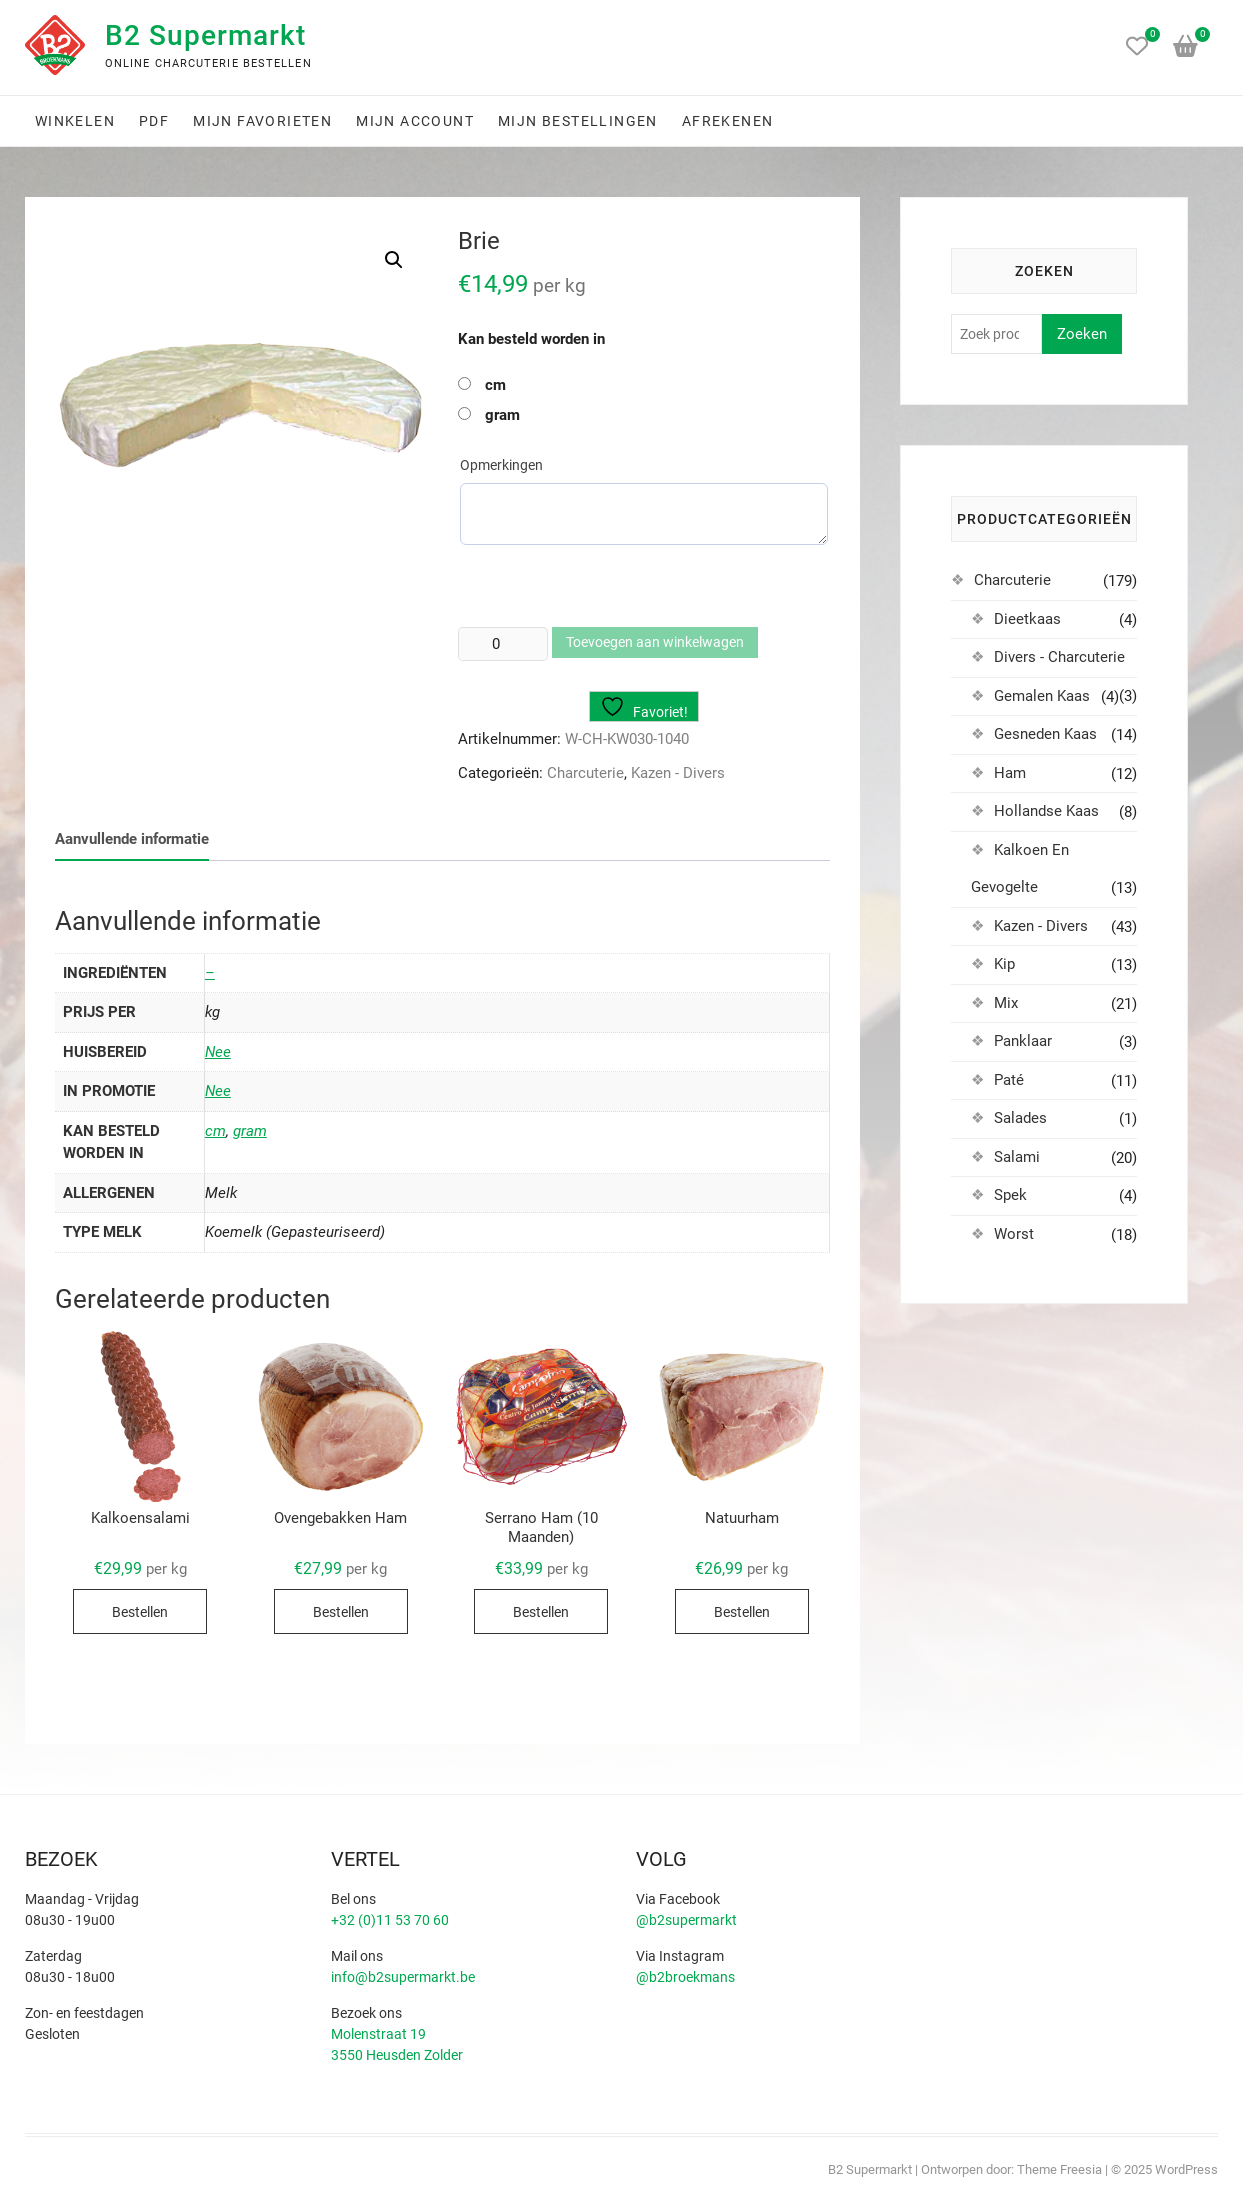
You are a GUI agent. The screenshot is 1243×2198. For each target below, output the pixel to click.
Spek (1010, 1195)
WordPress (1186, 2169)
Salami (1017, 1157)
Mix (1006, 1003)
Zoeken (1082, 334)
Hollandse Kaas (1046, 811)
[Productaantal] (503, 644)
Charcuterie (585, 773)
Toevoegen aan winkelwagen (655, 642)
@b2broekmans (685, 1977)
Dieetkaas (1027, 619)
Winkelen (75, 121)
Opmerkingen (501, 465)
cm (495, 385)
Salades (1020, 1118)
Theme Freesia (1059, 2169)
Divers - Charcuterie (1059, 657)
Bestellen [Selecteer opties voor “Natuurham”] (742, 1612)
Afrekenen (728, 121)
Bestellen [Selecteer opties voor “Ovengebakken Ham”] (341, 1612)
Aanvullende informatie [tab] (132, 839)
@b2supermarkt (686, 1920)
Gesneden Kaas (1045, 734)
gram (502, 415)
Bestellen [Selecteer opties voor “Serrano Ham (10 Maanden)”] (541, 1612)
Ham (1010, 773)
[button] (394, 260)
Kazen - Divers (678, 773)
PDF (154, 121)
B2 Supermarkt (205, 35)
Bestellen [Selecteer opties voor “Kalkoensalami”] (140, 1612)
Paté (1009, 1080)
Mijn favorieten (262, 121)
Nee (218, 1052)
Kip (1004, 964)
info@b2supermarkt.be (403, 1977)
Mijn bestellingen (578, 121)
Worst (1014, 1234)
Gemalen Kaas (1042, 696)
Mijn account (415, 121)
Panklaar (1023, 1041)
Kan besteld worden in (531, 339)
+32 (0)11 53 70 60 (390, 1920)
